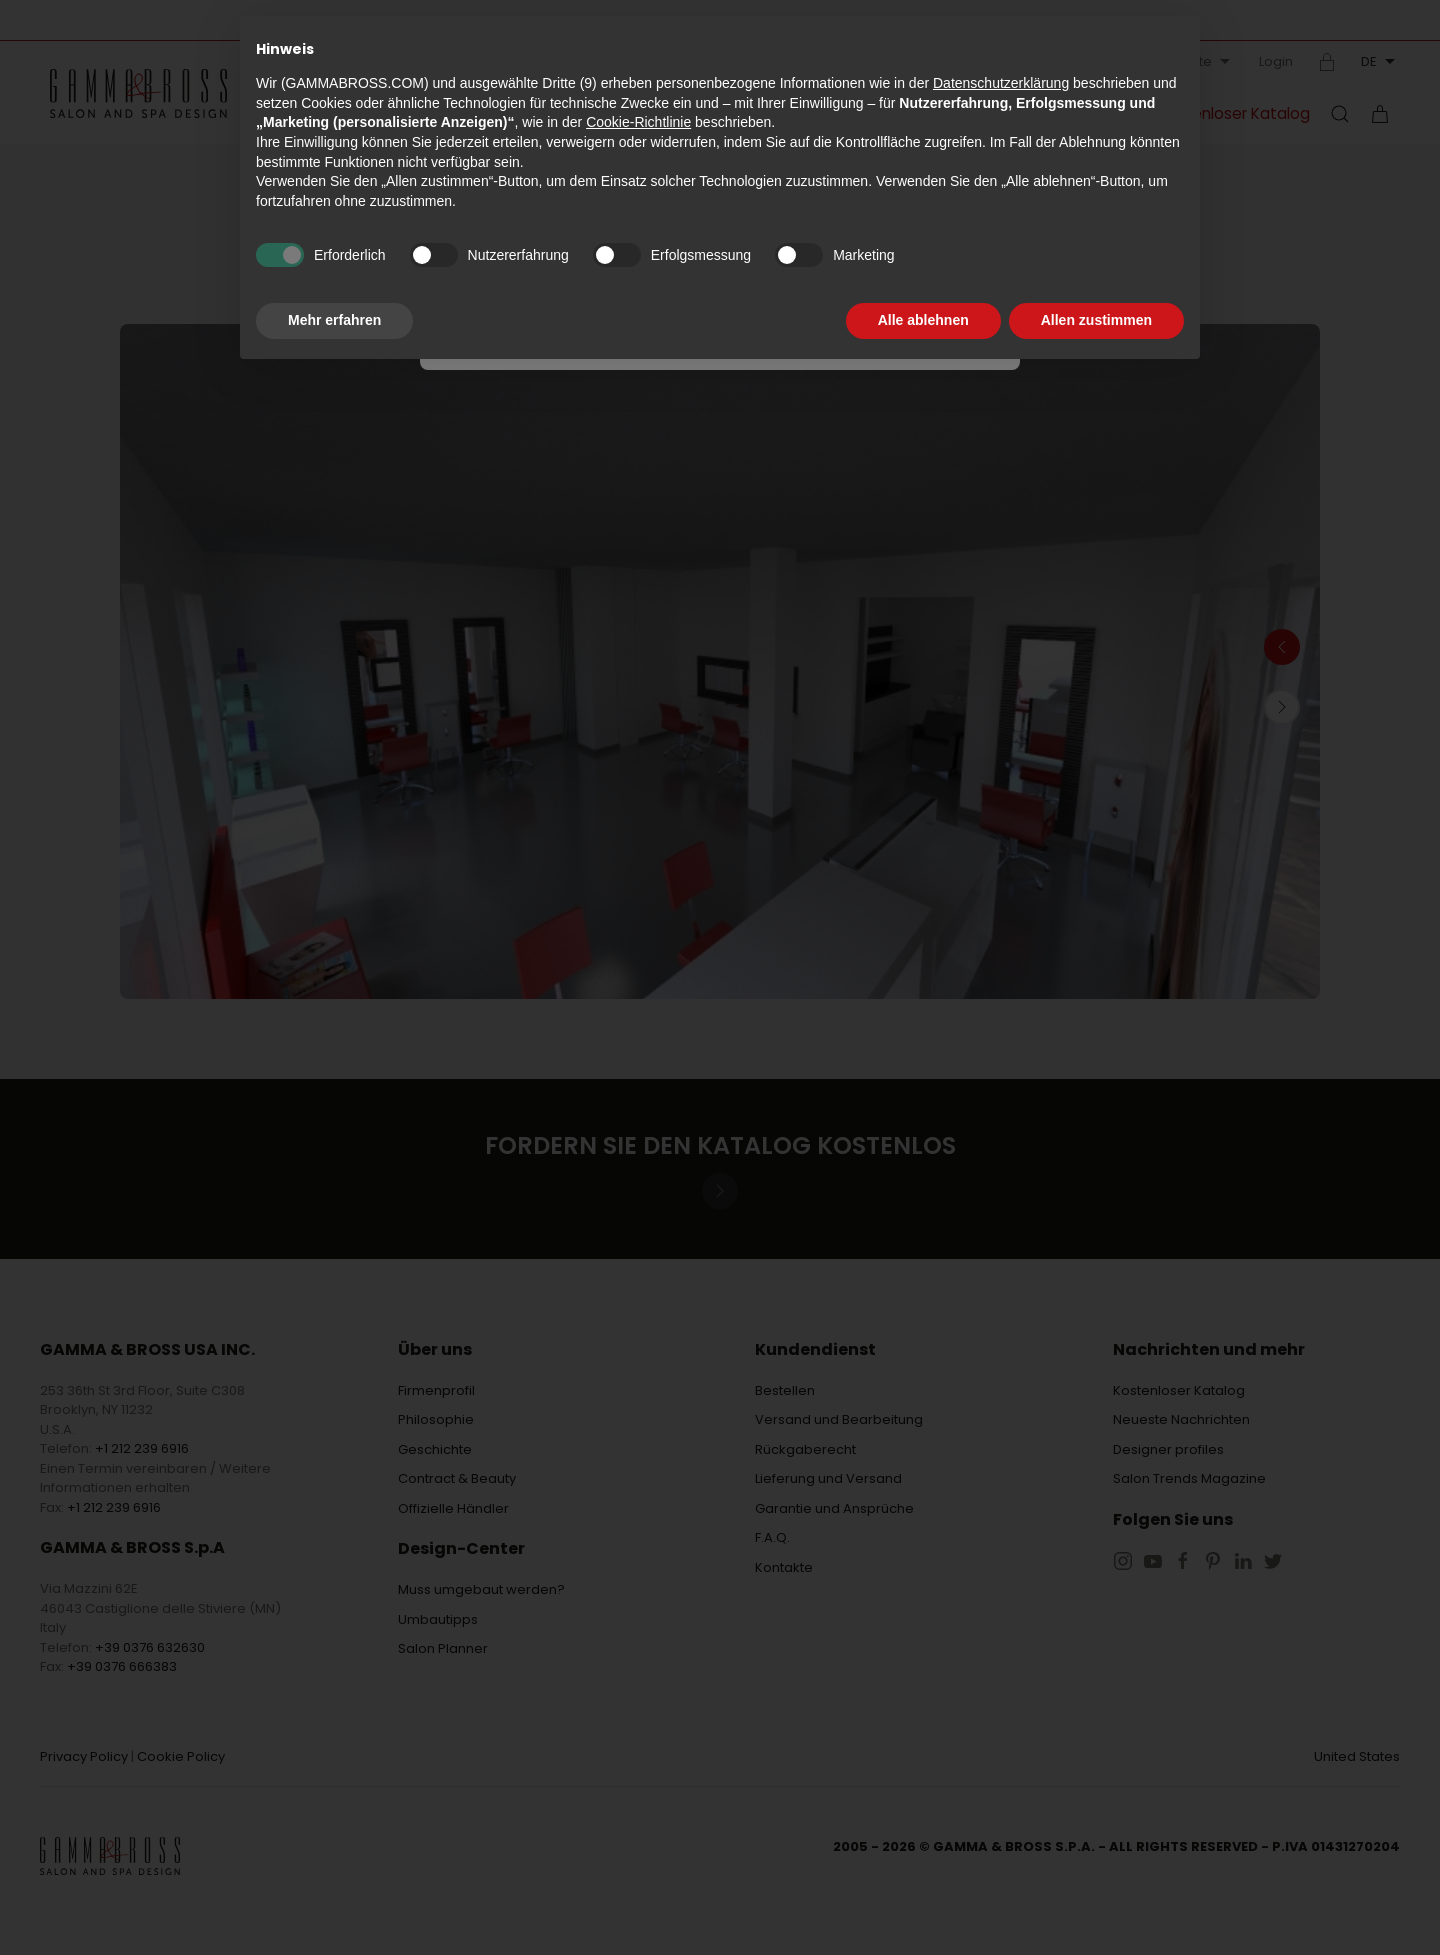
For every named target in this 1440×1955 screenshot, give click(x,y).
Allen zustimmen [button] (1096, 320)
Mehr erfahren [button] (334, 320)
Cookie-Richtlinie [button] (638, 122)
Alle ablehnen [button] (923, 320)
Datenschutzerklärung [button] (1001, 83)
